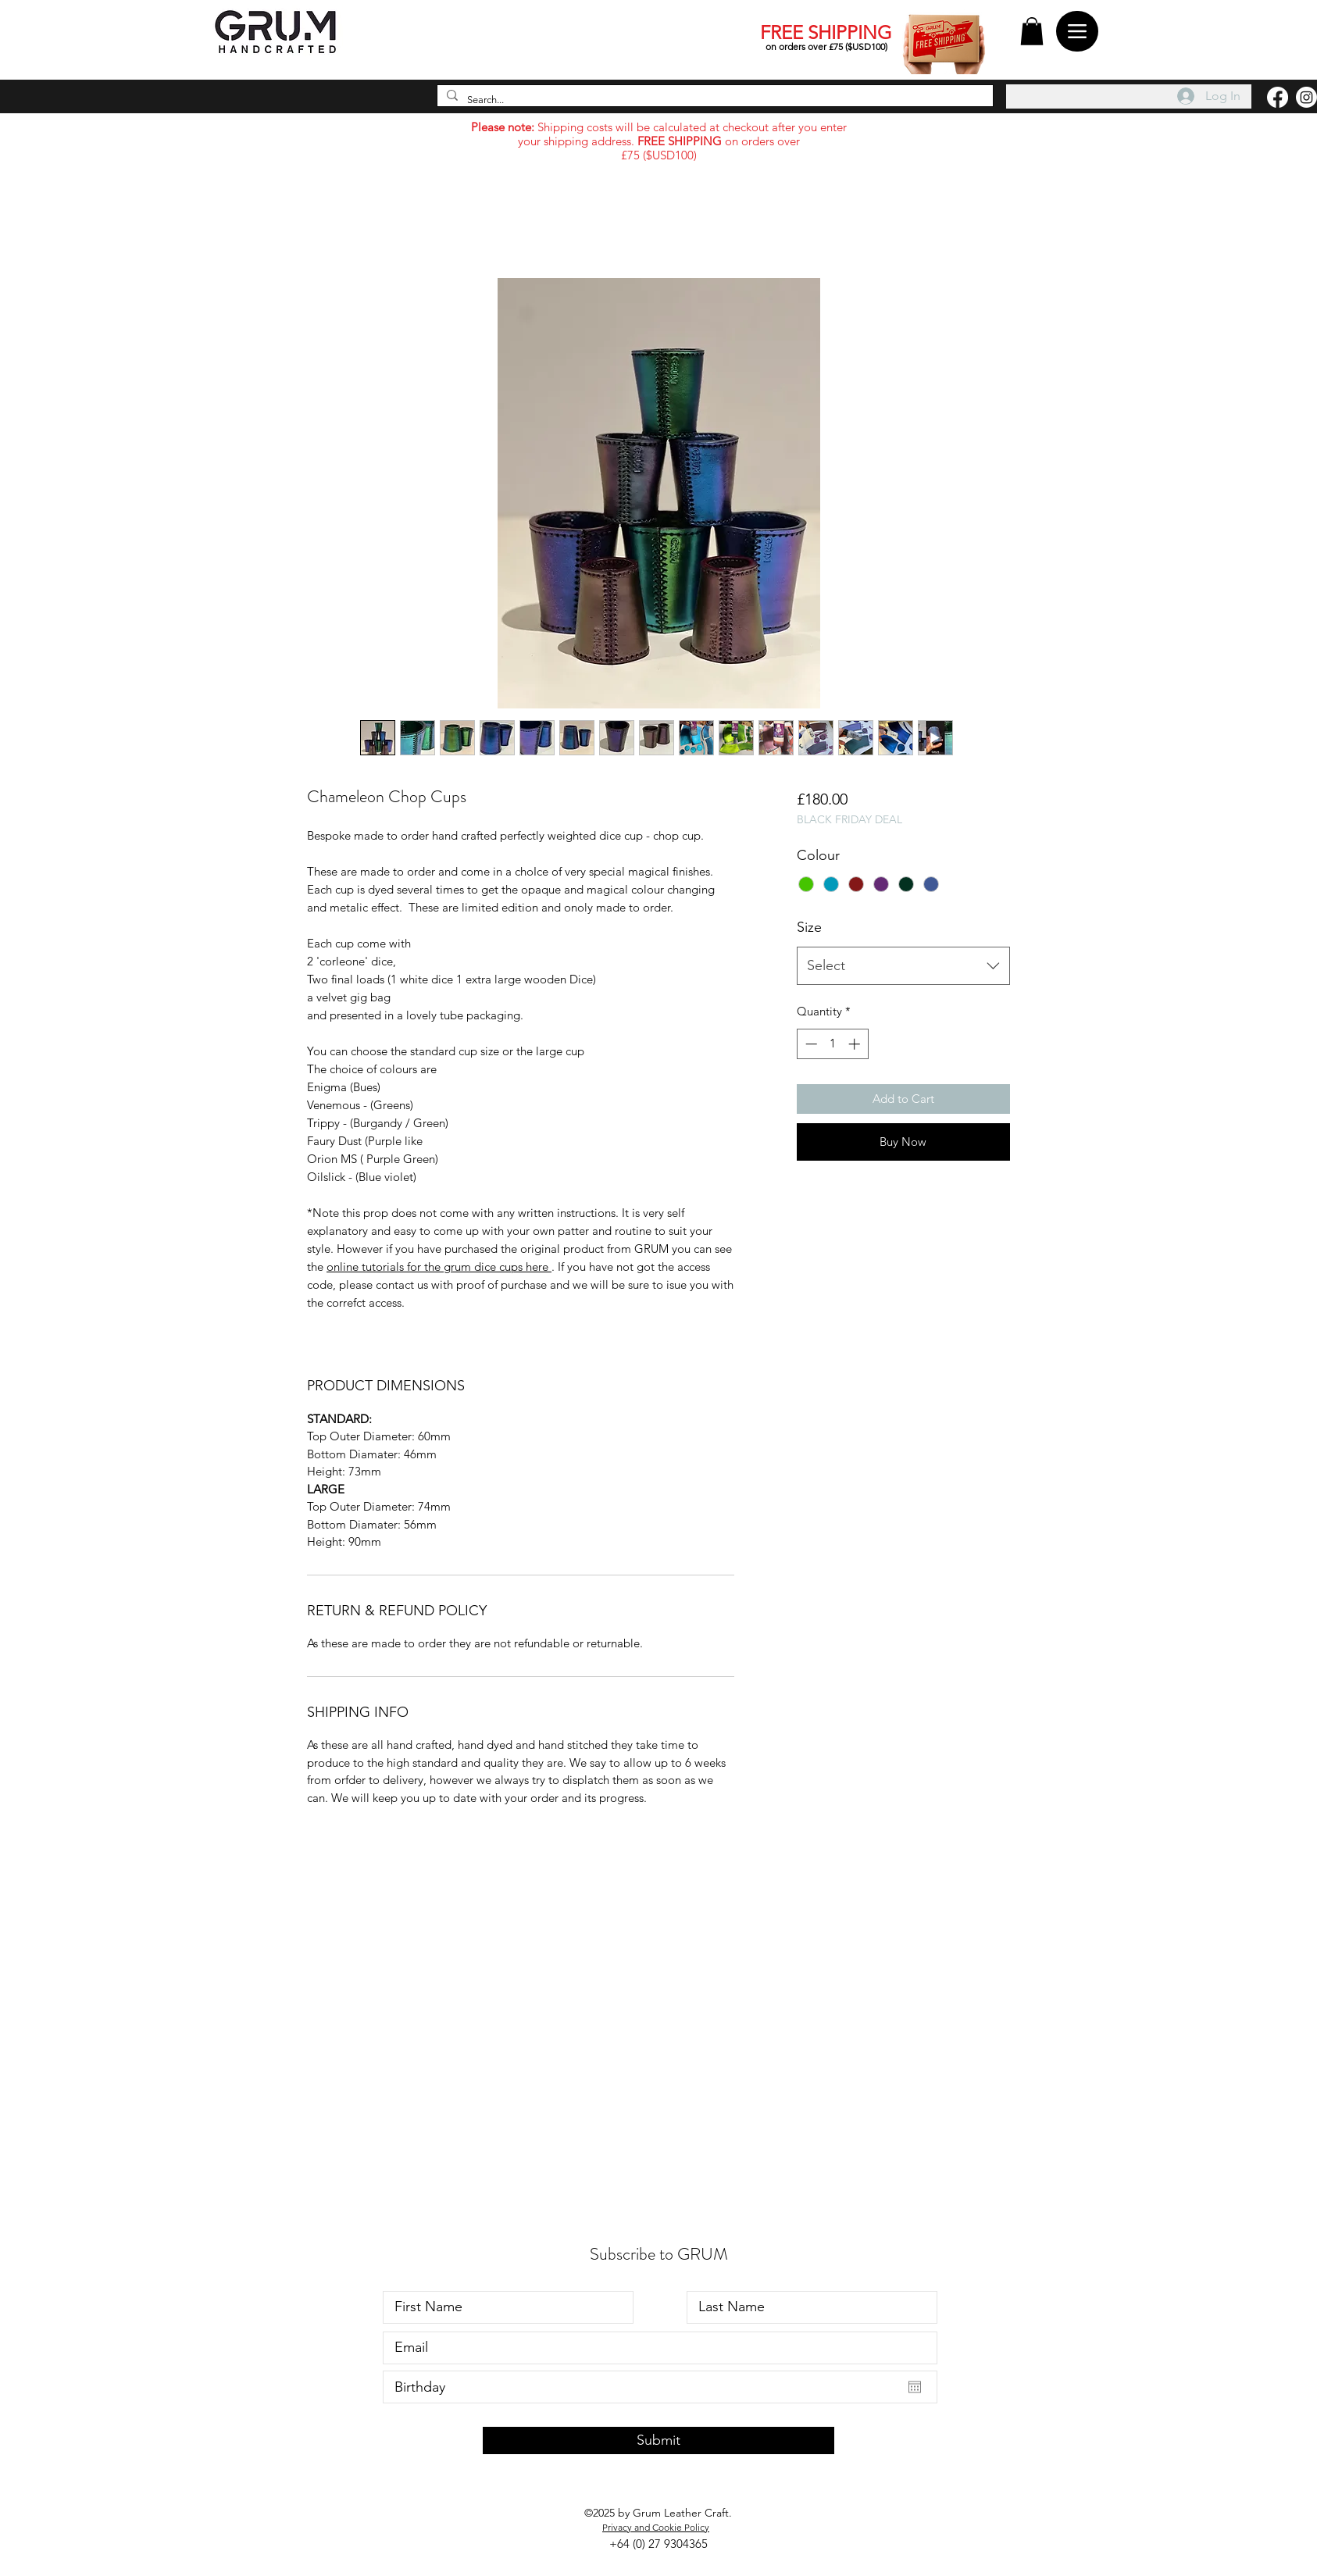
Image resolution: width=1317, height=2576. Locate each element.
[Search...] (713, 100)
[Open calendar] (914, 2387)
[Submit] (658, 2440)
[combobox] (903, 966)
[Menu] (1077, 31)
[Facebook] (1277, 97)
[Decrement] (809, 1043)
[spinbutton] (832, 1043)
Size (809, 927)
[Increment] (855, 1043)
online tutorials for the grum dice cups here (439, 1266)
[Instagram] (1306, 97)
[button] (1032, 31)
